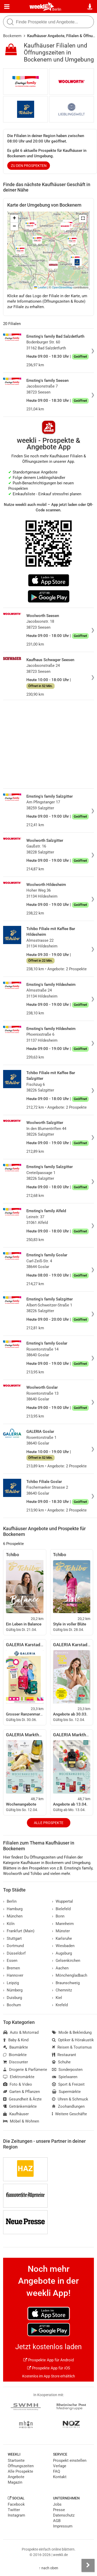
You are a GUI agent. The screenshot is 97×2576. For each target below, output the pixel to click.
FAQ (56, 2471)
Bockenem (12, 35)
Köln (8, 1923)
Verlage (59, 2466)
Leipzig (11, 1983)
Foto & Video (17, 2084)
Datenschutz (63, 2515)
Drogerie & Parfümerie (25, 2069)
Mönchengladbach (69, 1975)
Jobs (57, 2504)
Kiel (57, 1997)
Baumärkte (15, 2047)
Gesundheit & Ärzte (22, 2099)
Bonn (58, 1916)
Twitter (14, 2509)
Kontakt (59, 2477)
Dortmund (13, 1945)
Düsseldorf (14, 1953)
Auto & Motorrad (21, 2032)
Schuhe (61, 2062)
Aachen (60, 1968)
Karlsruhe (62, 1938)
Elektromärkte (18, 2077)
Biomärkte (15, 2054)
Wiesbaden (63, 1945)
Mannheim (63, 1923)
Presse (59, 2509)
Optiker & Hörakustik (73, 2040)
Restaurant (64, 2054)
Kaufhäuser (16, 2114)
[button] (83, 218)
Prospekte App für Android (48, 2360)
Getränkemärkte (20, 2106)
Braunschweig (66, 1983)
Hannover (13, 1975)
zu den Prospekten (29, 166)
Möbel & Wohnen (21, 2121)
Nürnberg (13, 1990)
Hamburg (13, 1909)
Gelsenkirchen (66, 1960)
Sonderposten (67, 2069)
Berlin (56, 9)
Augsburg (62, 1953)
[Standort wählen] (90, 6)
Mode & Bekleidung (72, 2032)
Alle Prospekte (48, 1823)
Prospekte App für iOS (48, 2368)
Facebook (16, 2504)
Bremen (11, 1968)
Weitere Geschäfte (69, 2114)
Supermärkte (66, 2091)
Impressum (62, 2526)
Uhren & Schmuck (70, 2099)
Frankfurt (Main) (18, 1931)
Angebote (16, 2477)
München (13, 1916)
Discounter (15, 2062)
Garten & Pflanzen (21, 2091)
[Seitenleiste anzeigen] (87, 2565)
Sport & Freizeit (68, 2084)
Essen (10, 1960)
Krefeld (60, 2005)
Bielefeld (61, 1909)
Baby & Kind (15, 2040)
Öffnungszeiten (21, 2466)
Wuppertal (62, 1901)
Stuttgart (12, 1938)
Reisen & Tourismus (72, 2047)
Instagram (16, 2515)
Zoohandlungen (68, 2106)
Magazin (15, 2482)
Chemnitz (62, 1990)
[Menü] (7, 6)
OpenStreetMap (62, 287)
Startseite (16, 2460)
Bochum (12, 2005)
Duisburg (12, 1997)
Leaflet (40, 287)
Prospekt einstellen (69, 2460)
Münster (61, 1931)
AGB (57, 2520)
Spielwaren (64, 2077)
